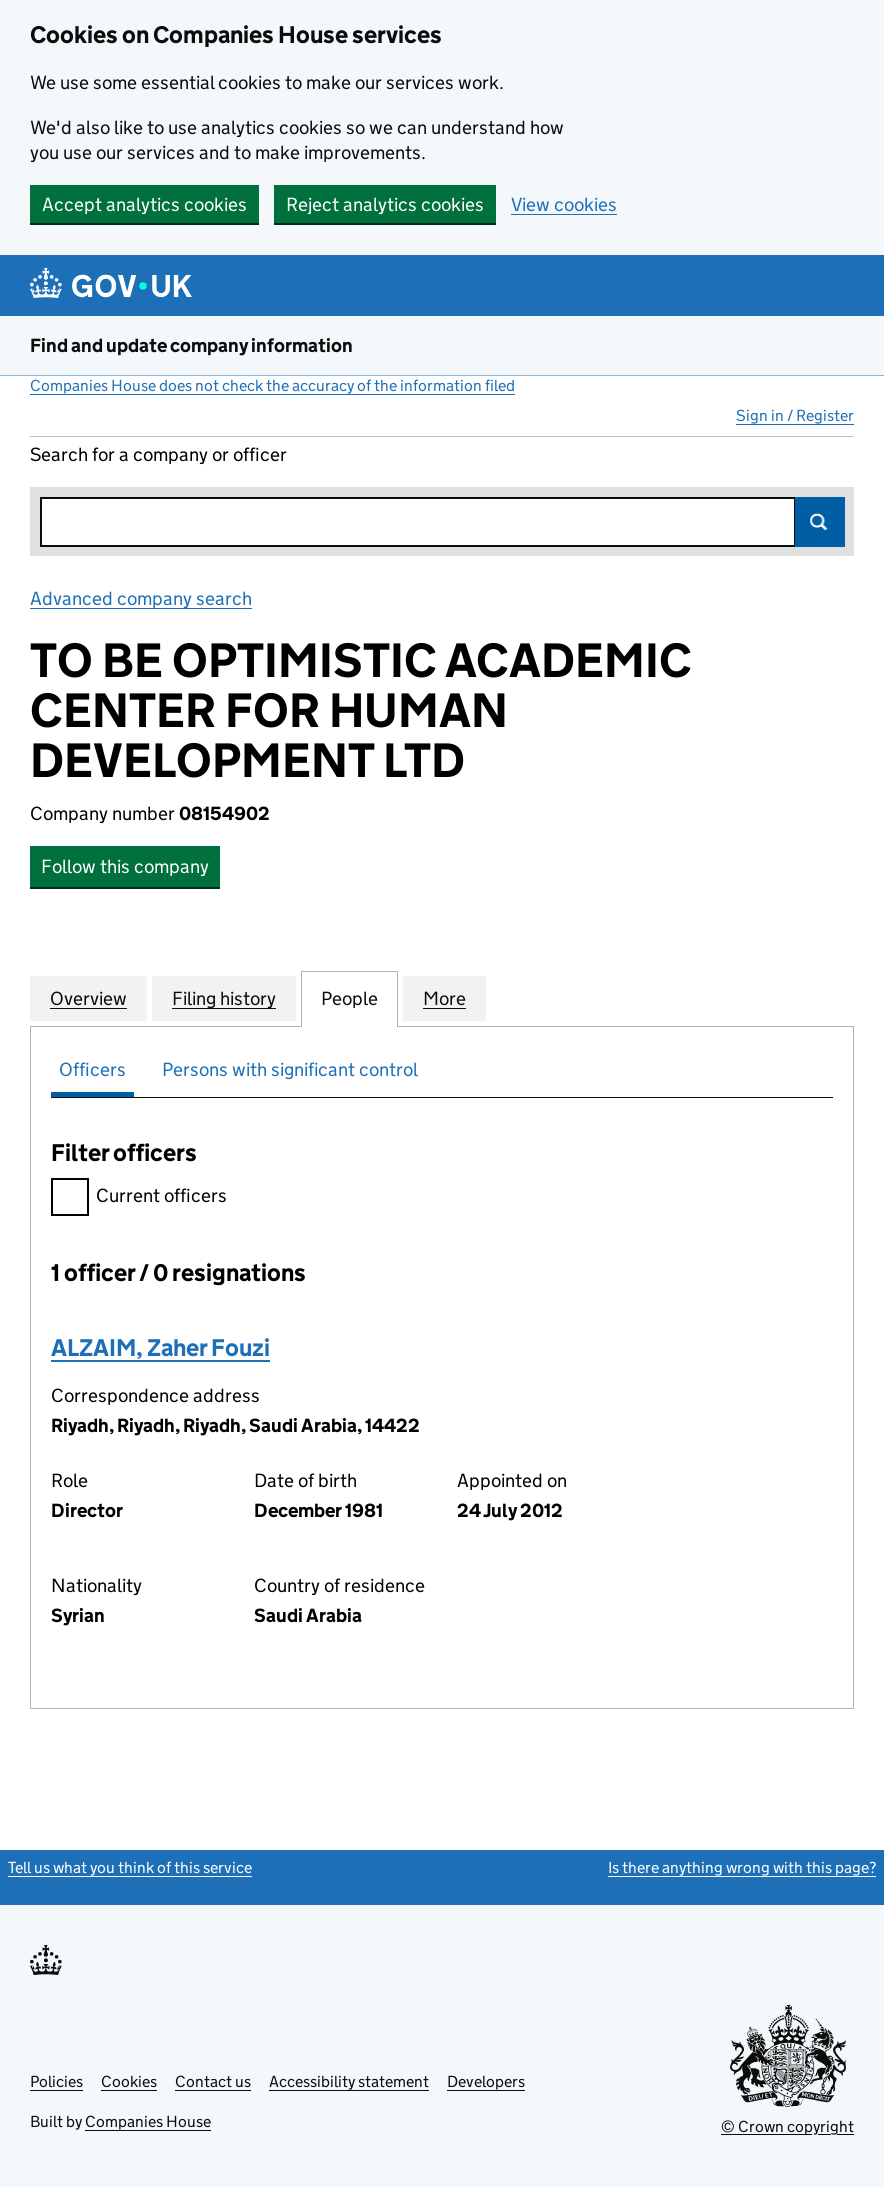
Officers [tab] (92, 1069)
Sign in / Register (795, 415)
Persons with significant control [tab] (290, 1069)
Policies (56, 2081)
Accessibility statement (349, 2081)
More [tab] (444, 998)
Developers (486, 2081)
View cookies (564, 204)
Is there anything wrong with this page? (742, 1867)
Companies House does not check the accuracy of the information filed (272, 385)
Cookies (129, 2081)
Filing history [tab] (224, 998)
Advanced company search (141, 598)
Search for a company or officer (158, 454)
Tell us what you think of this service (130, 1867)
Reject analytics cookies (385, 204)
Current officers (139, 1198)
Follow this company (125, 866)
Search (820, 522)
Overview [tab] (88, 998)
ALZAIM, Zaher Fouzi (160, 1347)
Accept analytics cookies (144, 204)
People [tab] (349, 998)
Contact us (213, 2081)
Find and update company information (191, 345)
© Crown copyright (787, 2126)
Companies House (148, 2121)
